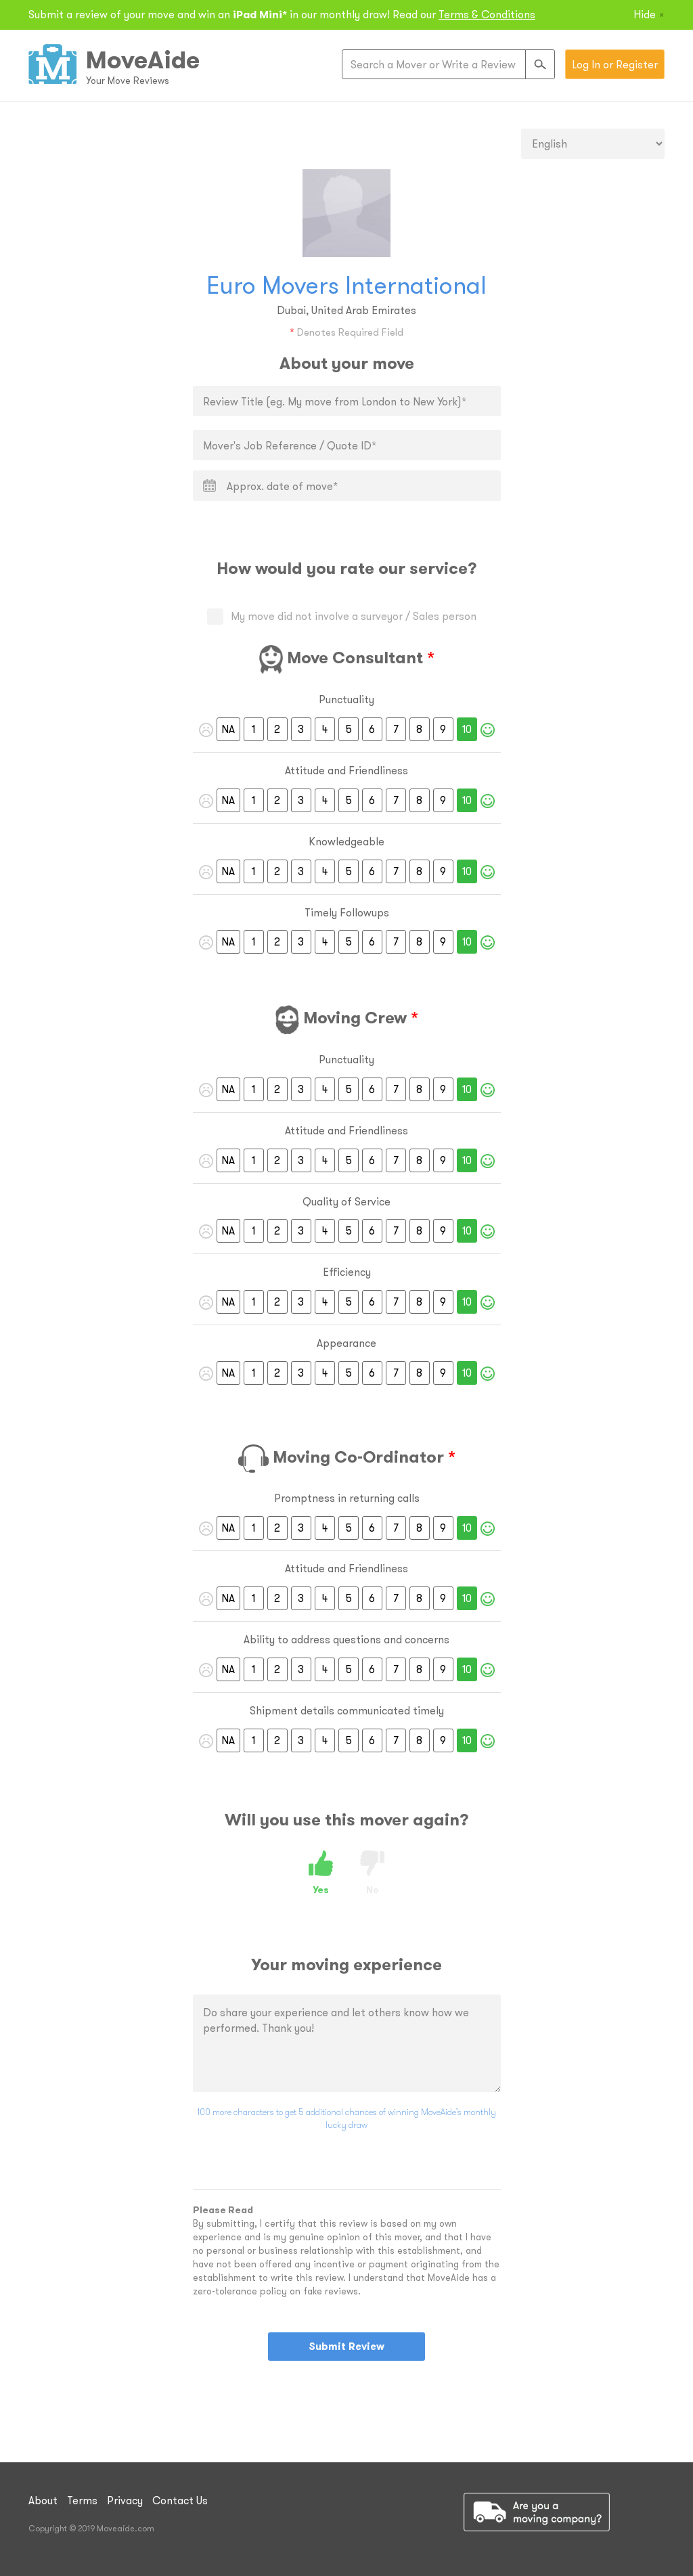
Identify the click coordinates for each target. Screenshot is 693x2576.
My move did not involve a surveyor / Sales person (346, 616)
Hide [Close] (649, 14)
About (43, 2500)
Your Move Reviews (127, 80)
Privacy (125, 2500)
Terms (82, 2500)
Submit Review (346, 2346)
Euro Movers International (346, 285)
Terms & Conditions (487, 14)
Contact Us (180, 2500)
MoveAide (143, 59)
